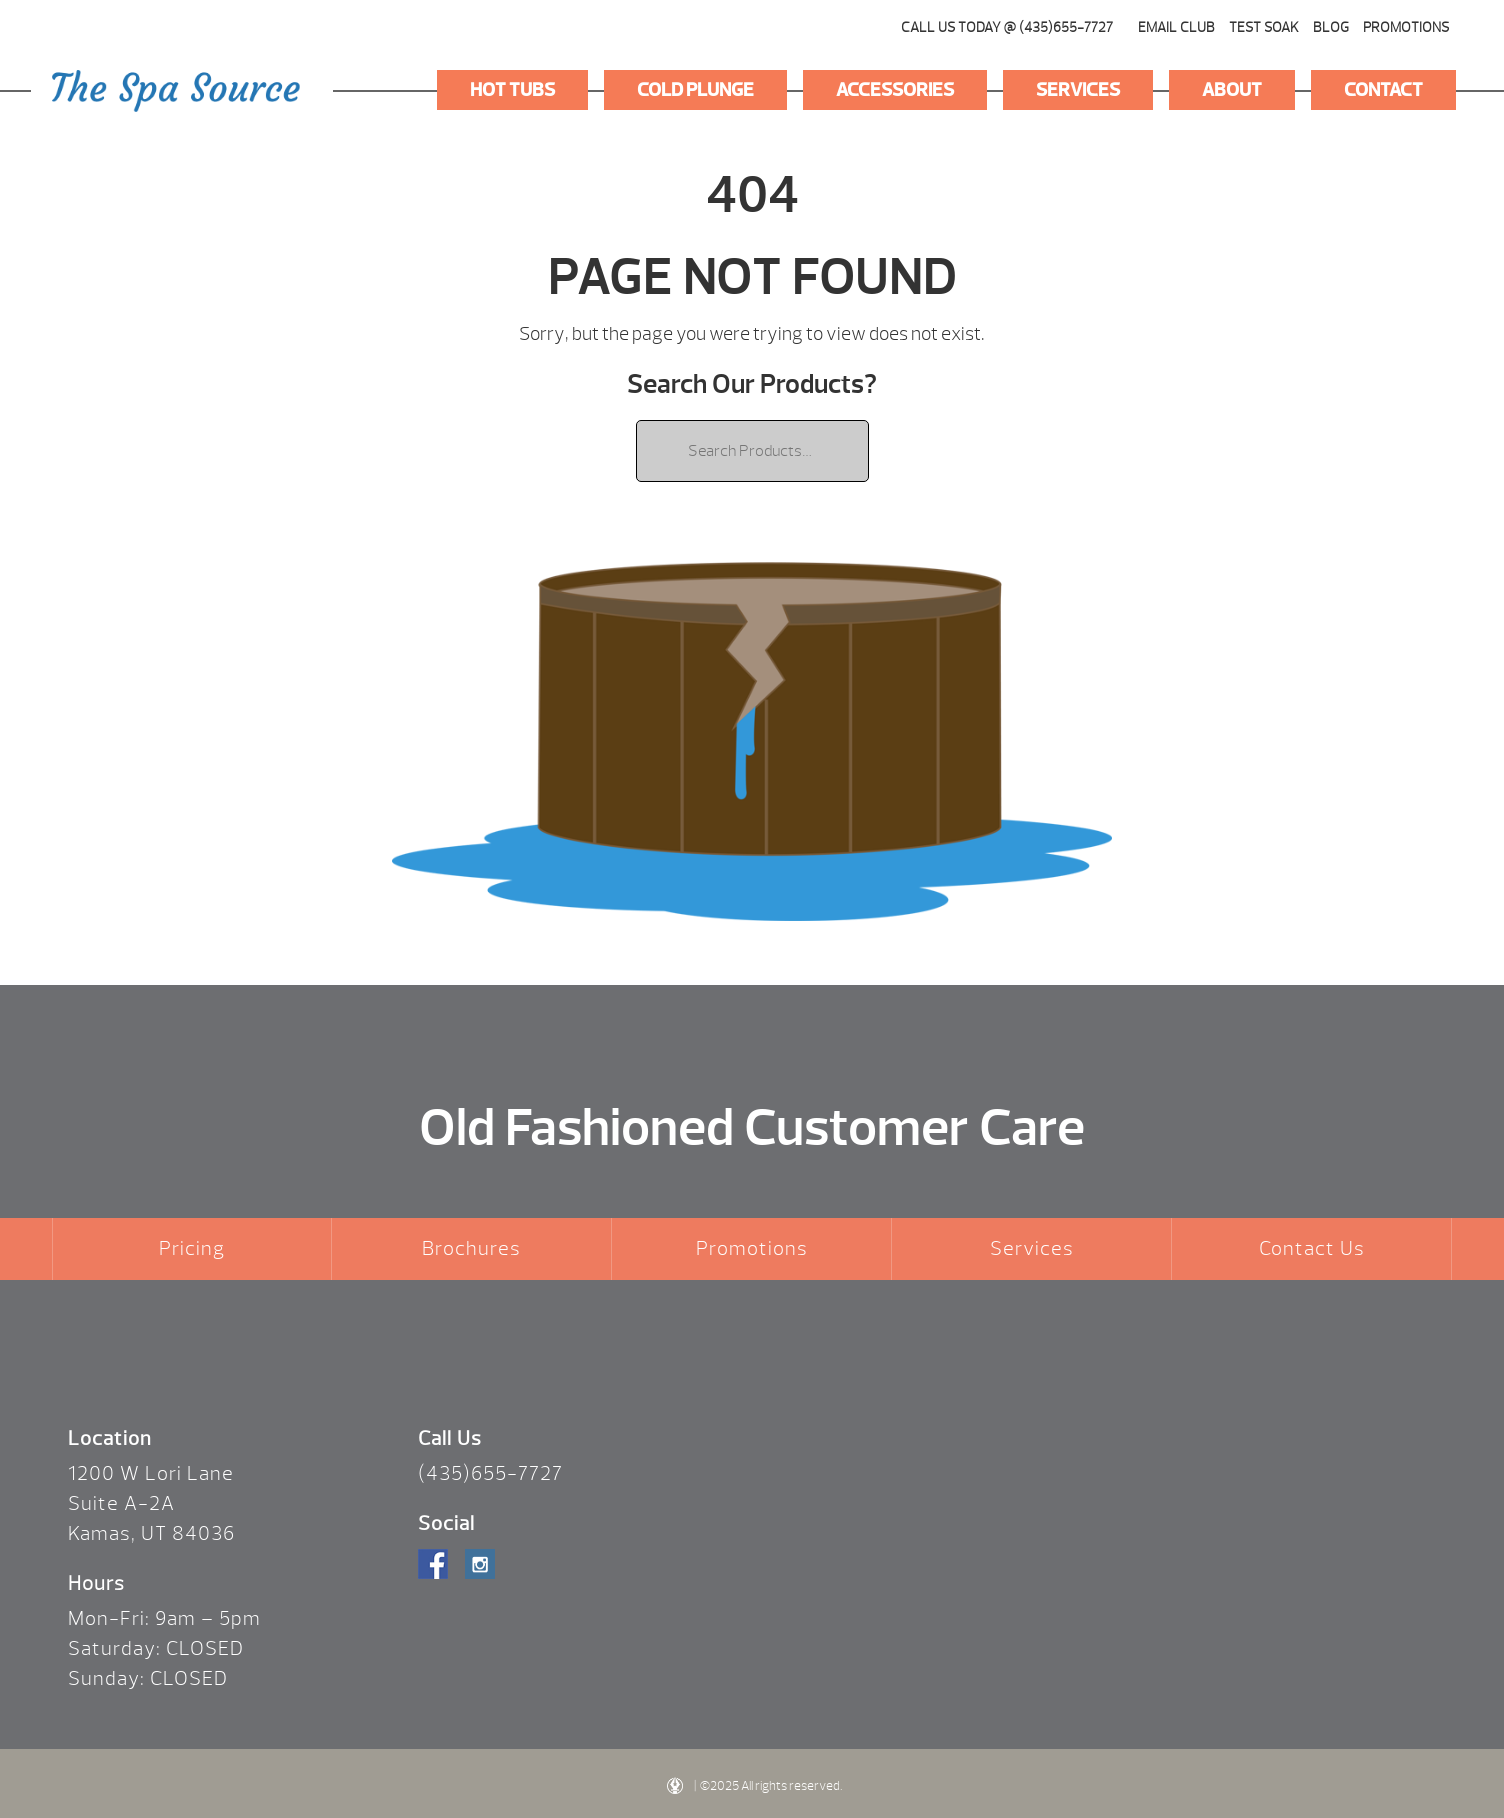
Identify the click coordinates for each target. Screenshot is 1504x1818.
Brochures (471, 1248)
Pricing (192, 1248)
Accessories (895, 90)
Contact (1383, 90)
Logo (176, 91)
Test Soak (1264, 27)
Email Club (1176, 27)
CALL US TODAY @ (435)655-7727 (1007, 27)
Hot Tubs (512, 90)
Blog (1331, 27)
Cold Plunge (695, 90)
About (1232, 90)
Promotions (1406, 27)
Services (1078, 90)
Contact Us (1312, 1248)
